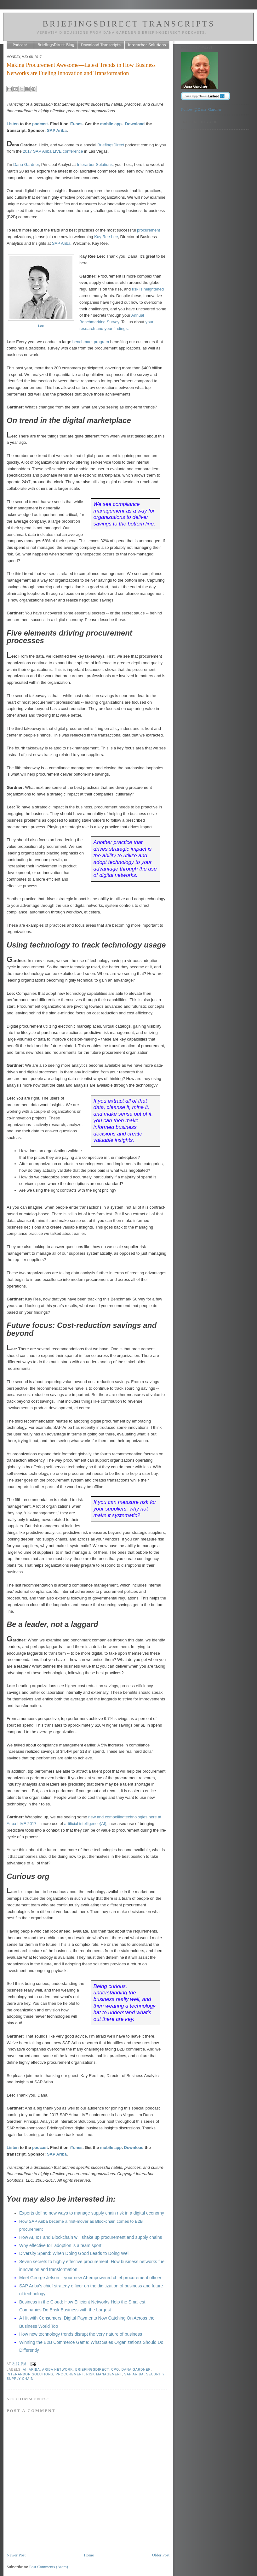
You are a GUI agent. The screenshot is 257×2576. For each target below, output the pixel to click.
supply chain (20, 2378)
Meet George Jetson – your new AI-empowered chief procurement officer (90, 2277)
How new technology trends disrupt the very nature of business (80, 2334)
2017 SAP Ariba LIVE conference (53, 151)
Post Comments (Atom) (48, 2566)
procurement (148, 230)
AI (24, 2369)
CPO (115, 2369)
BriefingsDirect (110, 145)
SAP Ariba (57, 130)
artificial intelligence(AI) (85, 1823)
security (155, 2374)
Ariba (34, 2369)
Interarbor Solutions (94, 164)
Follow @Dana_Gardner (201, 109)
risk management (104, 2374)
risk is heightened (148, 289)
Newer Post (16, 2555)
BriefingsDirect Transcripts (129, 23)
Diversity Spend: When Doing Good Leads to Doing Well (74, 2253)
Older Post (160, 2555)
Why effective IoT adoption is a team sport (60, 2245)
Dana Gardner (136, 2369)
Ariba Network (57, 2369)
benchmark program (90, 341)
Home (89, 2555)
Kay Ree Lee (106, 236)
